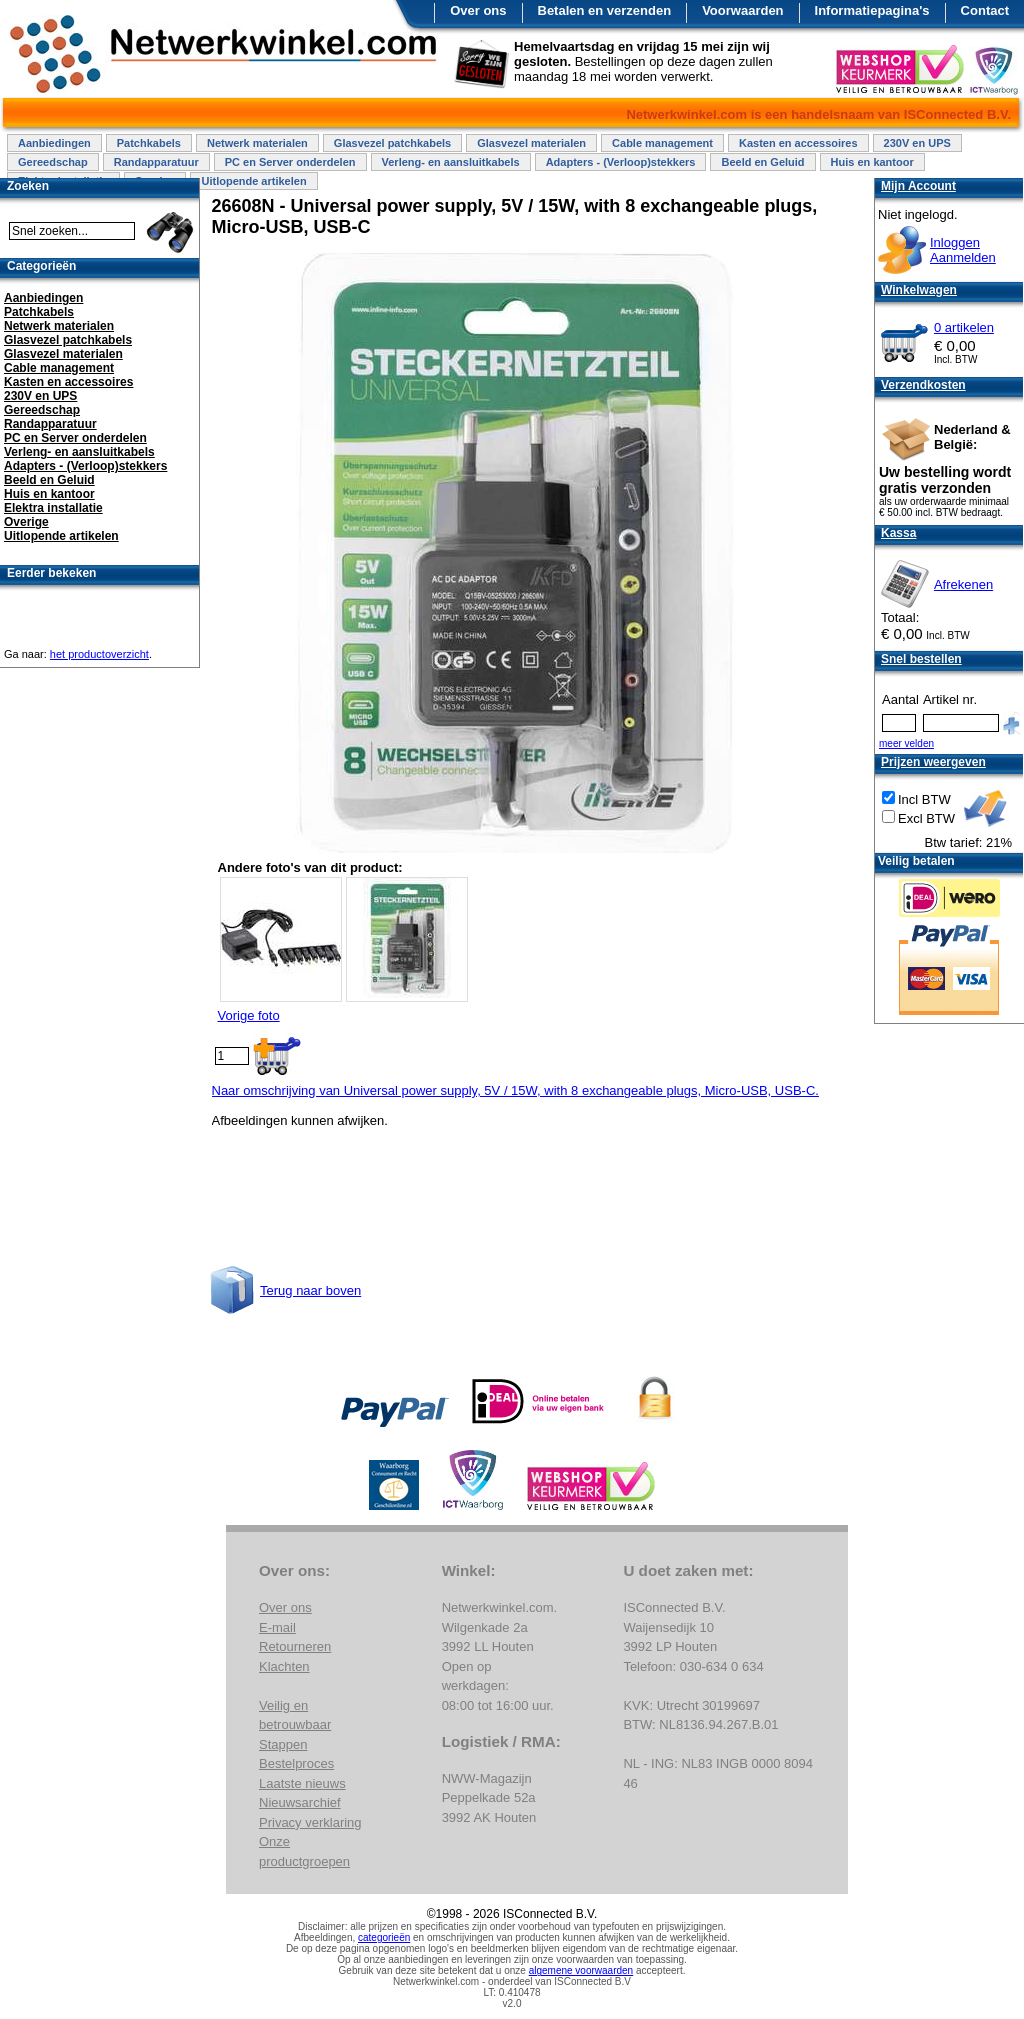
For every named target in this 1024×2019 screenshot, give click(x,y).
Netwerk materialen (257, 143)
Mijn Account (918, 186)
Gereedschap (53, 162)
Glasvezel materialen (531, 143)
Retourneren (295, 1646)
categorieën (384, 1937)
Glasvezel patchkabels (392, 143)
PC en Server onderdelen (290, 162)
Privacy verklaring (310, 1822)
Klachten (284, 1666)
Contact (985, 10)
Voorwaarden (742, 10)
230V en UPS (917, 143)
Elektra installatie (53, 508)
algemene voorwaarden (581, 1970)
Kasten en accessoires (798, 143)
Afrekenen (963, 584)
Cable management (662, 143)
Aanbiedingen (54, 143)
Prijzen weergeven (933, 762)
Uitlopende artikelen (253, 181)
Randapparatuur (156, 162)
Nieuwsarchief (300, 1802)
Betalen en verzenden (605, 10)
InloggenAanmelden (963, 250)
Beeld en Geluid (762, 162)
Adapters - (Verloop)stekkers (621, 162)
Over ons (478, 10)
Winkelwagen (919, 290)
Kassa (898, 533)
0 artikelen (964, 327)
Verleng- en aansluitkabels (451, 162)
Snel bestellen (921, 659)
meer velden (906, 743)
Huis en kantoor (872, 162)
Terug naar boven (310, 1290)
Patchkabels (149, 143)
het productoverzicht (99, 654)
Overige (26, 522)
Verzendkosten (923, 385)
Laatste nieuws (302, 1783)
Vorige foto (249, 1015)
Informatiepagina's (872, 10)
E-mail (277, 1627)
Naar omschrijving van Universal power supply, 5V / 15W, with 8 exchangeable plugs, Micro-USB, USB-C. (515, 1090)
